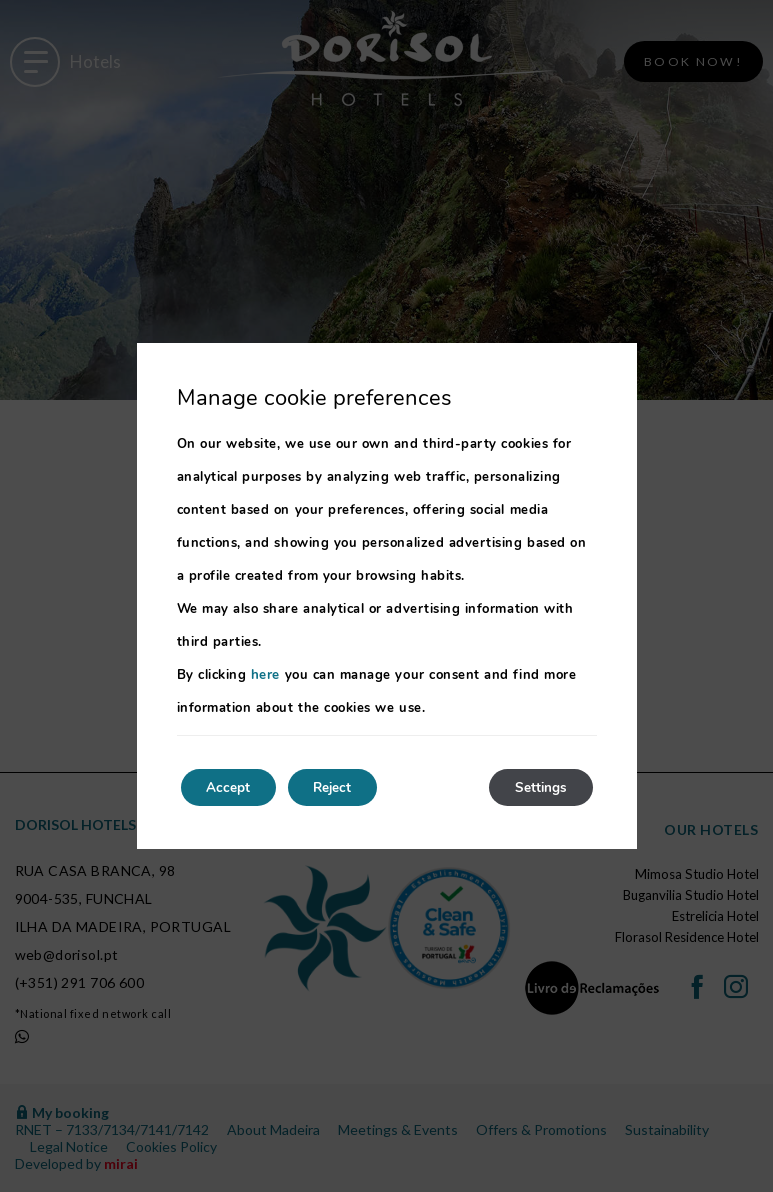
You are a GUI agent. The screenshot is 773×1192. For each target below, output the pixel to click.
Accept (233, 787)
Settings (536, 787)
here (265, 674)
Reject (347, 787)
